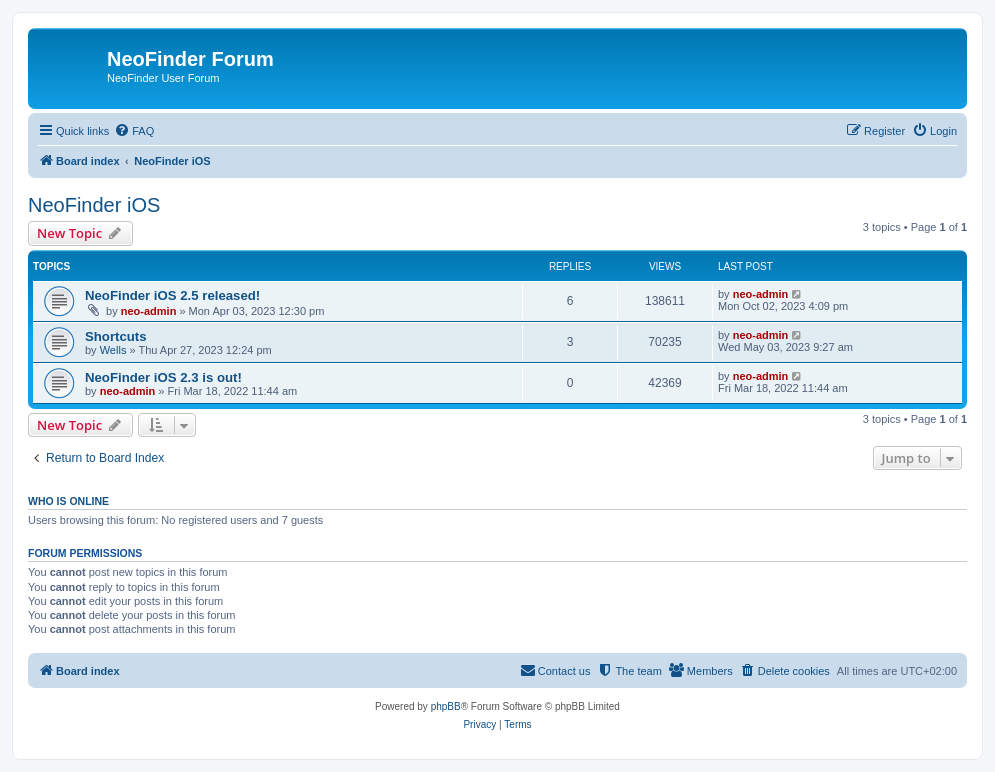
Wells (113, 350)
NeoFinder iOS (94, 205)
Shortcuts (116, 336)
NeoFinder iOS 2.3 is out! (163, 377)
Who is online (68, 501)
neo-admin (149, 311)
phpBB (446, 706)
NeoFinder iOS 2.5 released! (172, 295)
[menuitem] (134, 131)
